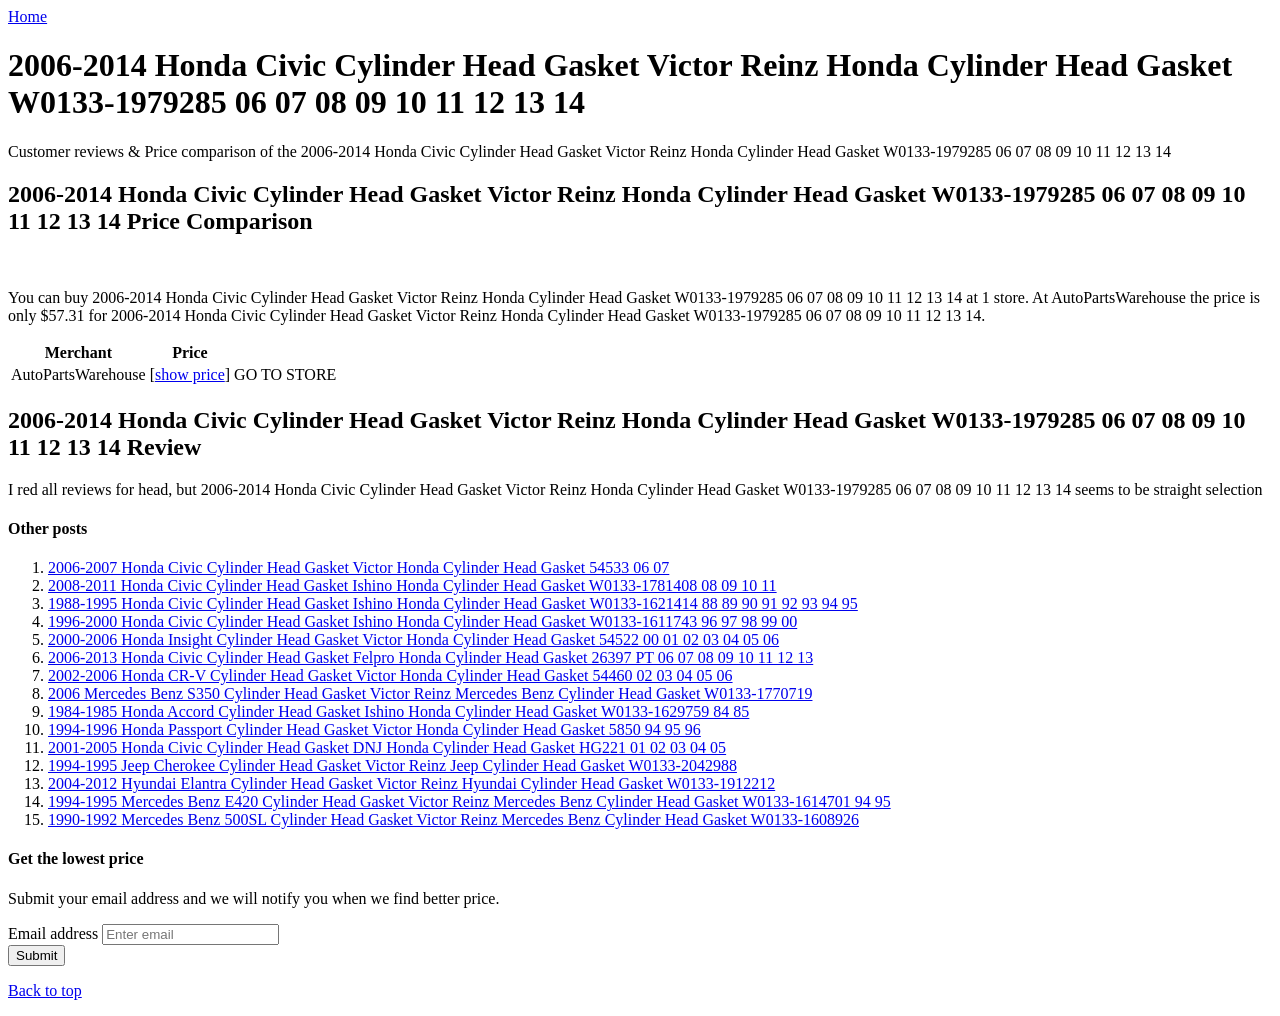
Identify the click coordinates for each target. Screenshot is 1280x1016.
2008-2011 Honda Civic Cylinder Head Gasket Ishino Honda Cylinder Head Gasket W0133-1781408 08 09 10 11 (412, 585)
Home (27, 16)
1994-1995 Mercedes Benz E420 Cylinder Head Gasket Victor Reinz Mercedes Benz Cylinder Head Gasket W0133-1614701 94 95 (469, 801)
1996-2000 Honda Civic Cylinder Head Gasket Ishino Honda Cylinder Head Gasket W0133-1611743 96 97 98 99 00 (422, 621)
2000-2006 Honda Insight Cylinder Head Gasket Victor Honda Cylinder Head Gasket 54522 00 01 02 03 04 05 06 (413, 639)
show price (190, 374)
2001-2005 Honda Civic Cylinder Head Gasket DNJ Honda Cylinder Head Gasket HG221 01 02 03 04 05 (387, 747)
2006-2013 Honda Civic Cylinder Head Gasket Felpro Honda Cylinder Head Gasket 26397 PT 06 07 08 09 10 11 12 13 (430, 657)
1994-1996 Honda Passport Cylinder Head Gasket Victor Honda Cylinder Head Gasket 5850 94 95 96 (374, 729)
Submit (36, 955)
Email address (53, 933)
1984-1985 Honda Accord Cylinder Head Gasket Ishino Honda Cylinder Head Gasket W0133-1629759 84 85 (398, 711)
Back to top (45, 990)
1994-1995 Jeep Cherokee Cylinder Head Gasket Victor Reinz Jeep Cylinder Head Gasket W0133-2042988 (392, 765)
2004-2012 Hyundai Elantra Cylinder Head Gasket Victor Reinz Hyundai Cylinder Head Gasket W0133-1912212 (411, 783)
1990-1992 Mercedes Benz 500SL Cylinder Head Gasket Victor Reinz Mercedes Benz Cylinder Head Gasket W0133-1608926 (453, 819)
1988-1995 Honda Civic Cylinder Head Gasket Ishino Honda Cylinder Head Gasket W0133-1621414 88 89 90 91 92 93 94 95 (453, 603)
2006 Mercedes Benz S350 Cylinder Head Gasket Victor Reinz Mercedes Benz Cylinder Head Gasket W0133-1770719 (430, 693)
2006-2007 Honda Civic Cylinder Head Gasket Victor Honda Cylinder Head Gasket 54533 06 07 (358, 567)
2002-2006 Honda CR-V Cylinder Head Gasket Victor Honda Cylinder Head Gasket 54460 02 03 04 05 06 (390, 675)
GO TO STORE (285, 374)
